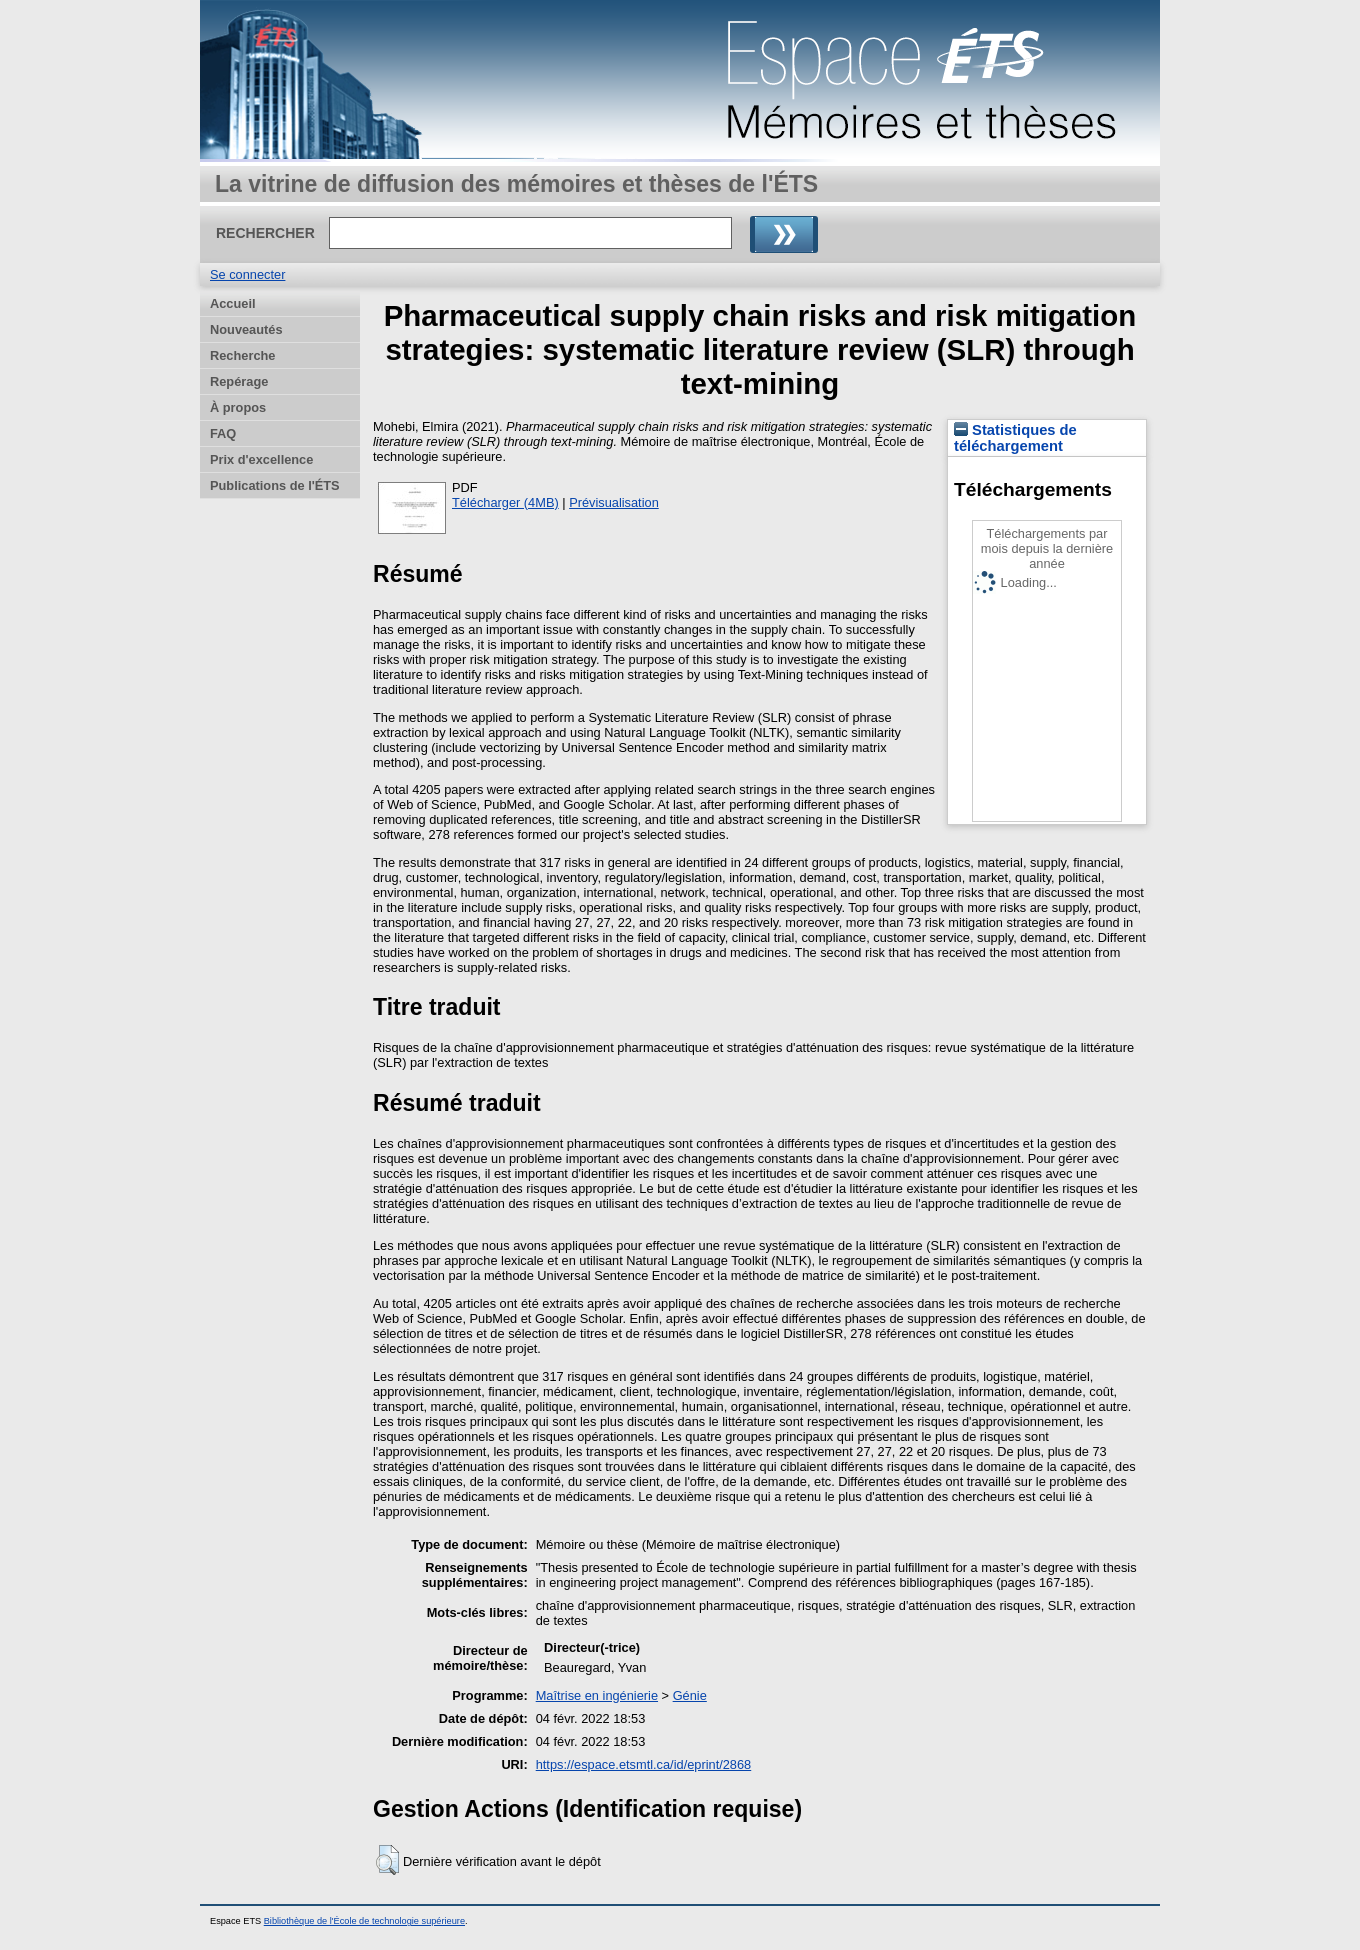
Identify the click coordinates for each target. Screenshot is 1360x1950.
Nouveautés (246, 329)
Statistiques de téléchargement (1015, 438)
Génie (690, 1695)
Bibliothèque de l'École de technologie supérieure (364, 1921)
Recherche (242, 355)
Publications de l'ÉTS (275, 485)
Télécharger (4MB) (505, 502)
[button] (387, 1860)
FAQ (223, 433)
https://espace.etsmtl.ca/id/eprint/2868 (644, 1764)
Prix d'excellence (261, 459)
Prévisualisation (614, 502)
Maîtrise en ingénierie (597, 1695)
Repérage (239, 381)
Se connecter (247, 274)
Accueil (233, 303)
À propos (238, 407)
